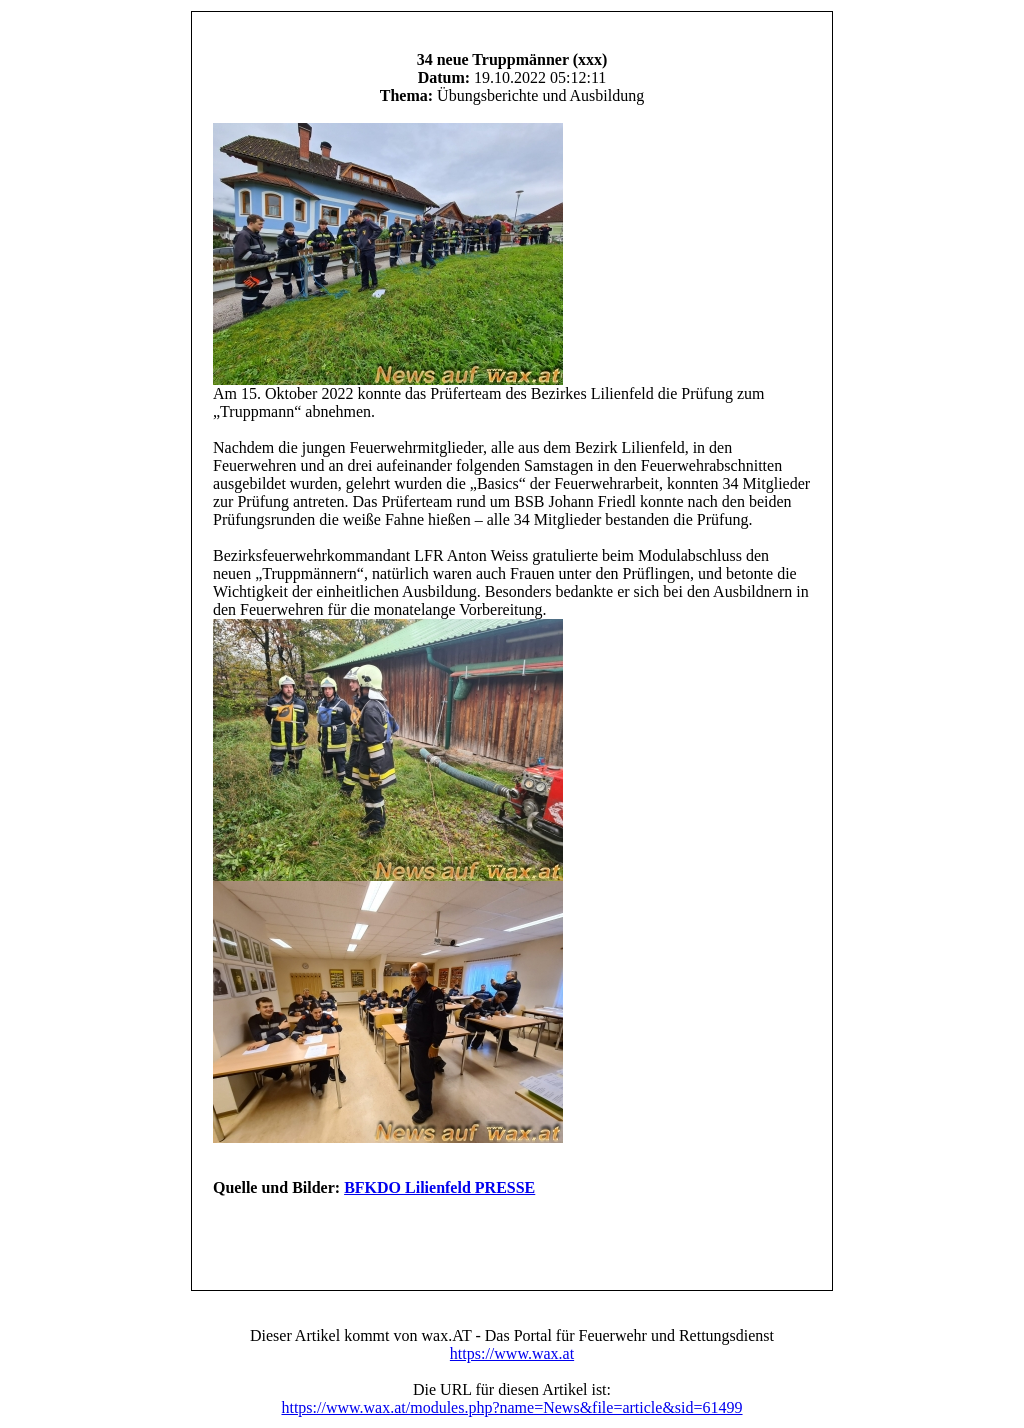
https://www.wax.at (512, 1353)
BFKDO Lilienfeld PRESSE (439, 1187)
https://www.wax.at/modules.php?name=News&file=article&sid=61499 (511, 1407)
